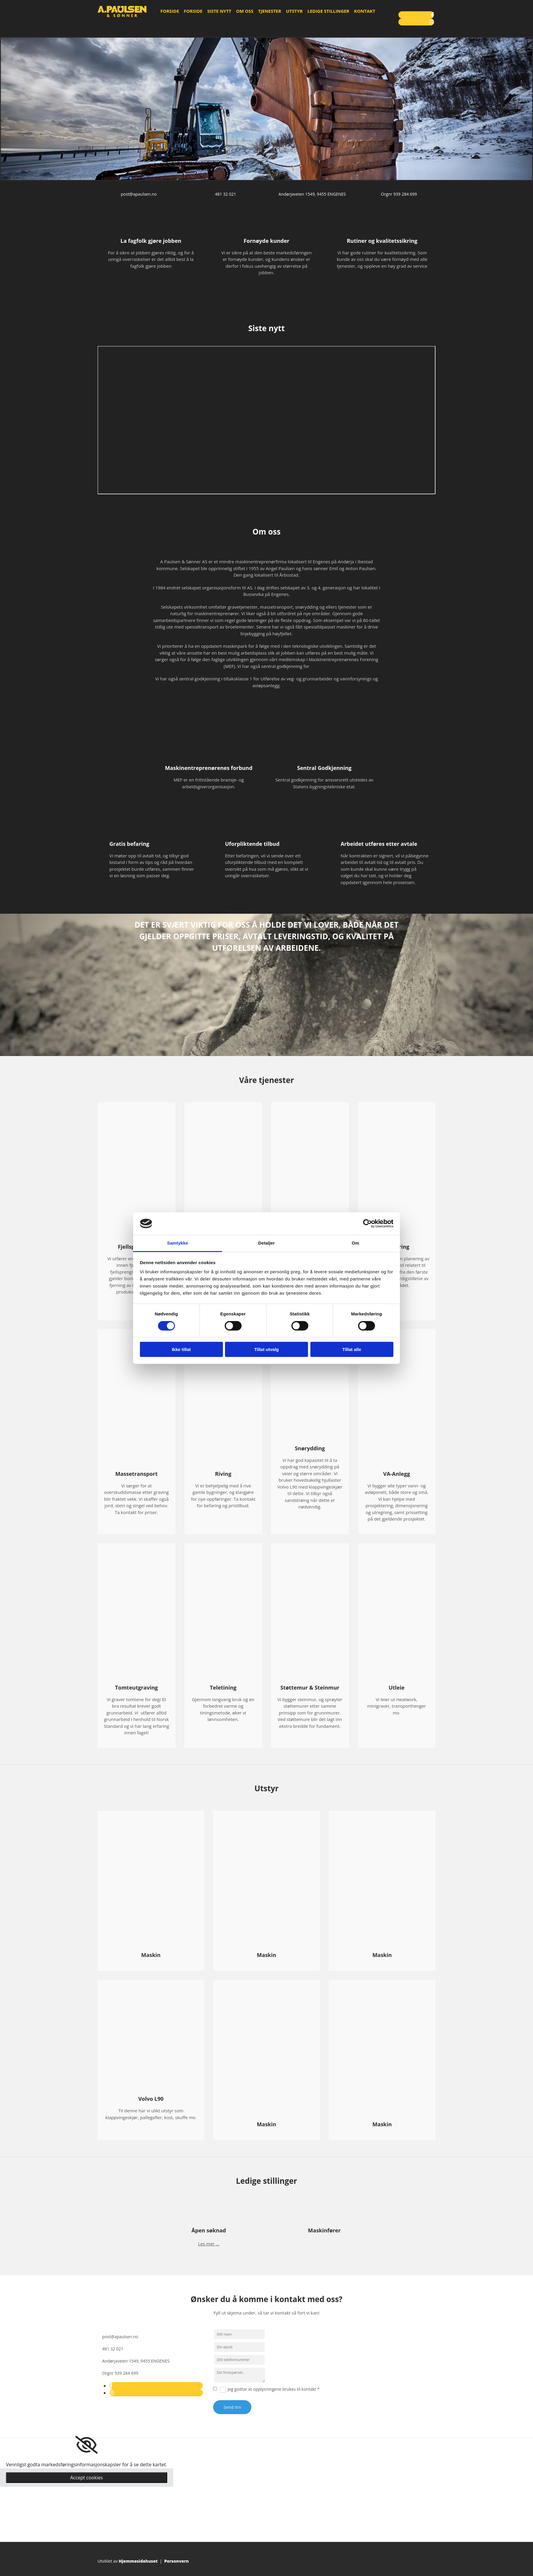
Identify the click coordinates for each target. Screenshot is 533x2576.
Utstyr (294, 11)
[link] (86, 2445)
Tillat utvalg (266, 1349)
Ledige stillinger (328, 11)
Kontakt (364, 11)
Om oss (244, 11)
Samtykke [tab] (177, 1242)
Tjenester (269, 11)
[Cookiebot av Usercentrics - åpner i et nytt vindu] (367, 1223)
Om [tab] (355, 1242)
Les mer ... (208, 2244)
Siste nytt (219, 11)
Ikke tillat (181, 1349)
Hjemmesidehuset (138, 2561)
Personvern (176, 2561)
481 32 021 (225, 194)
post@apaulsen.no (139, 194)
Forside (169, 11)
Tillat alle (351, 1349)
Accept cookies (86, 2477)
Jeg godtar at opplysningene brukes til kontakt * (274, 2389)
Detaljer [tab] (266, 1242)
